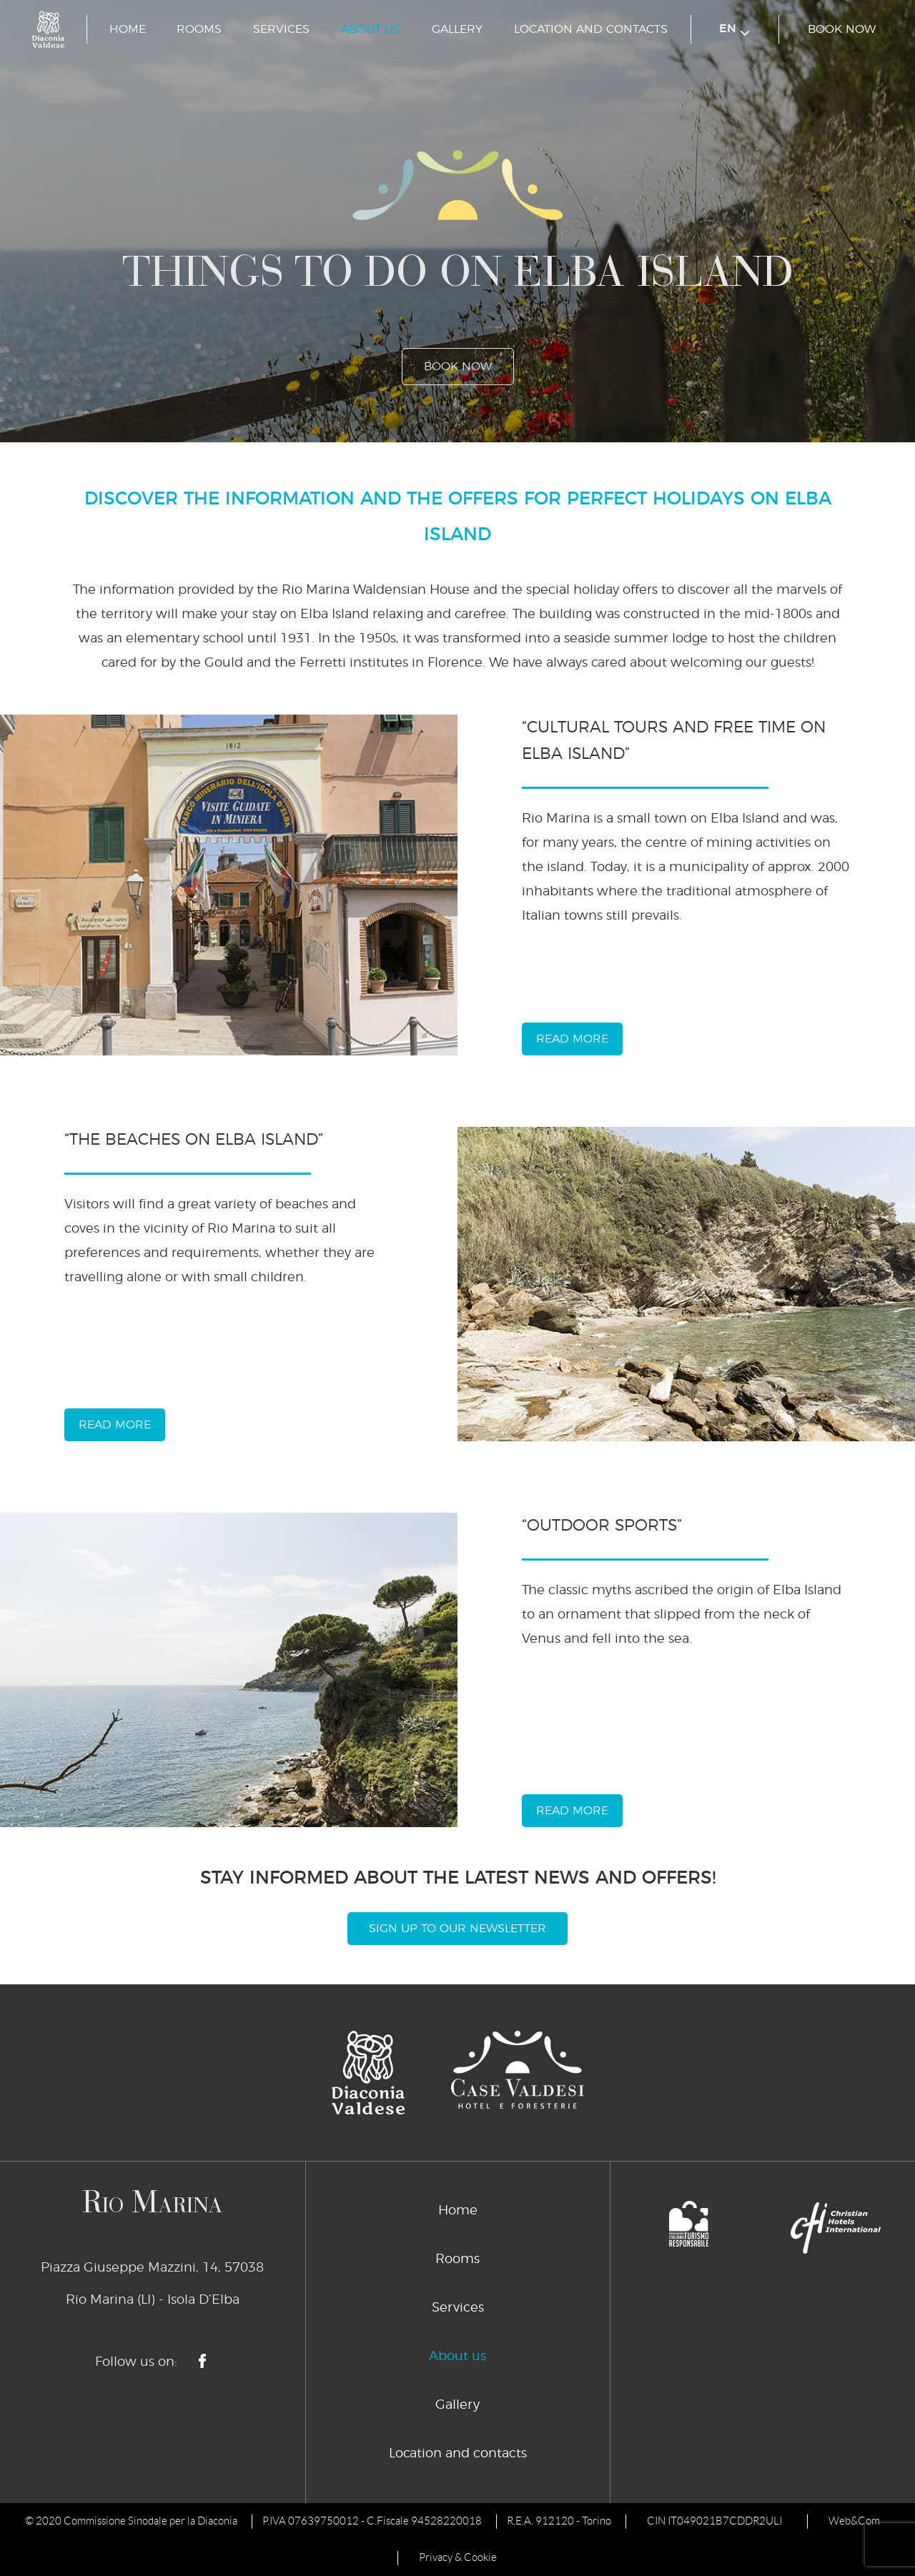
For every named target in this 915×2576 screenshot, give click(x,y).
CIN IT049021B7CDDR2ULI (714, 2521)
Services (281, 29)
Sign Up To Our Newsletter (457, 1928)
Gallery (457, 29)
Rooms (199, 29)
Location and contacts (591, 29)
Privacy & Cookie (458, 2557)
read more (572, 1039)
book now (842, 29)
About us (370, 29)
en (734, 29)
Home (127, 29)
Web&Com (854, 2521)
